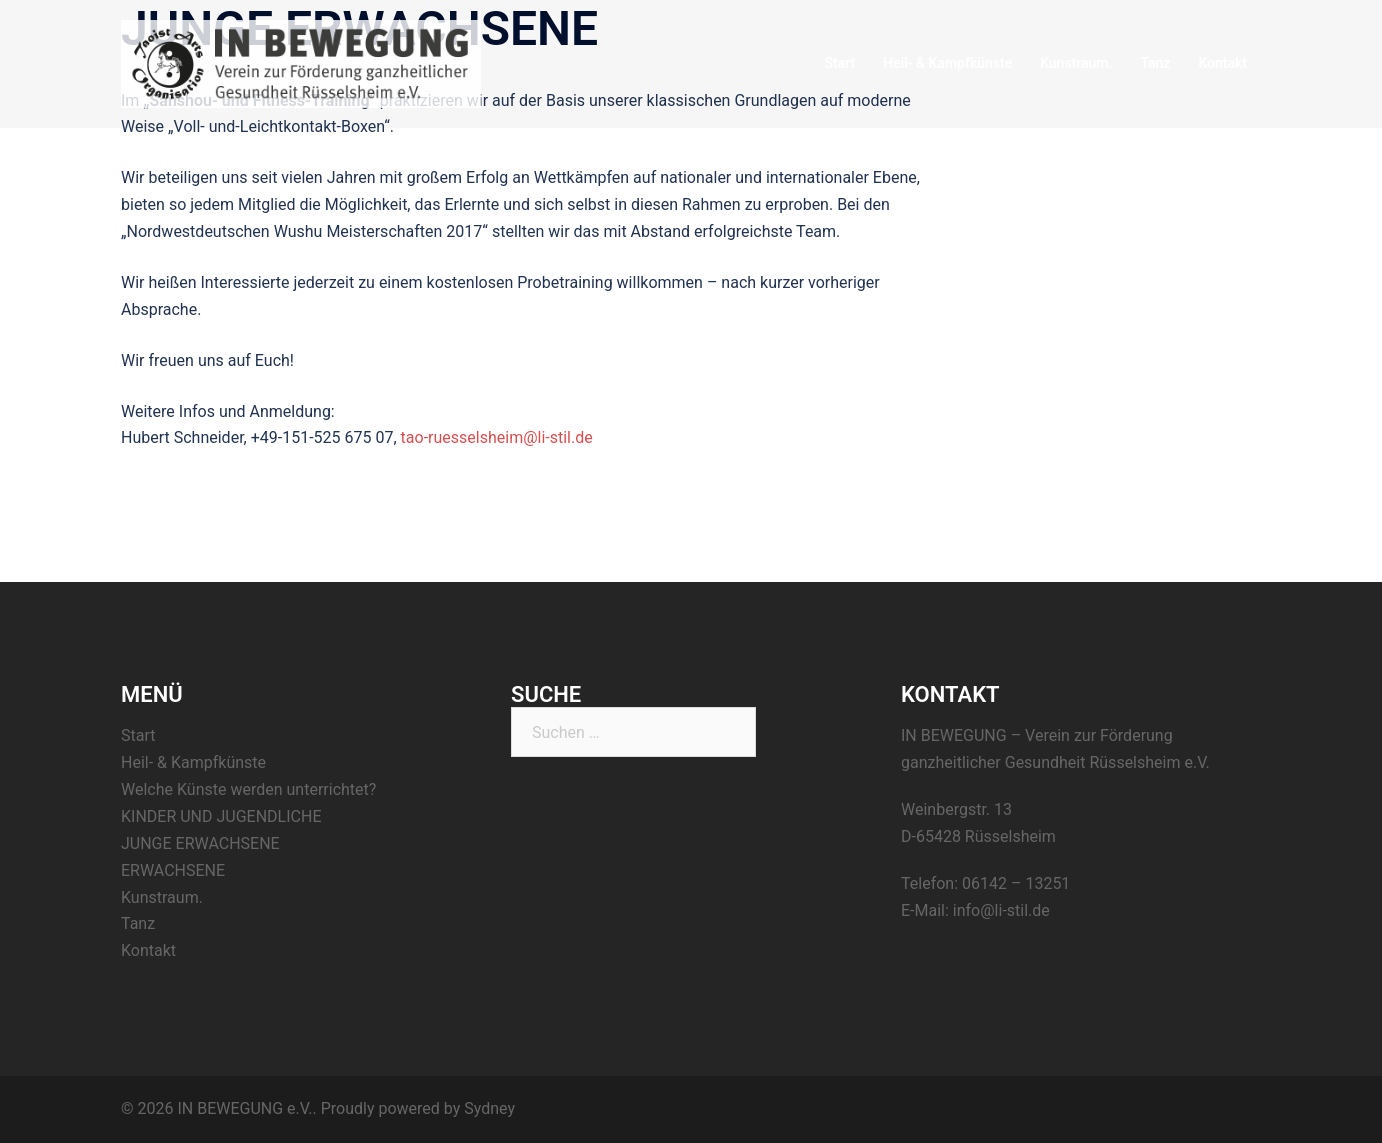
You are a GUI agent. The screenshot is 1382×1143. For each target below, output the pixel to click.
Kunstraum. (1076, 63)
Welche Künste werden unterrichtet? (248, 789)
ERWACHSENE (173, 870)
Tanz (1155, 63)
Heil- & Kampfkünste (947, 63)
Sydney (489, 1108)
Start (840, 63)
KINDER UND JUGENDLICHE (221, 816)
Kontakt (1222, 63)
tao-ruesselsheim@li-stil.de (497, 437)
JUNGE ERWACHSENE (200, 843)
